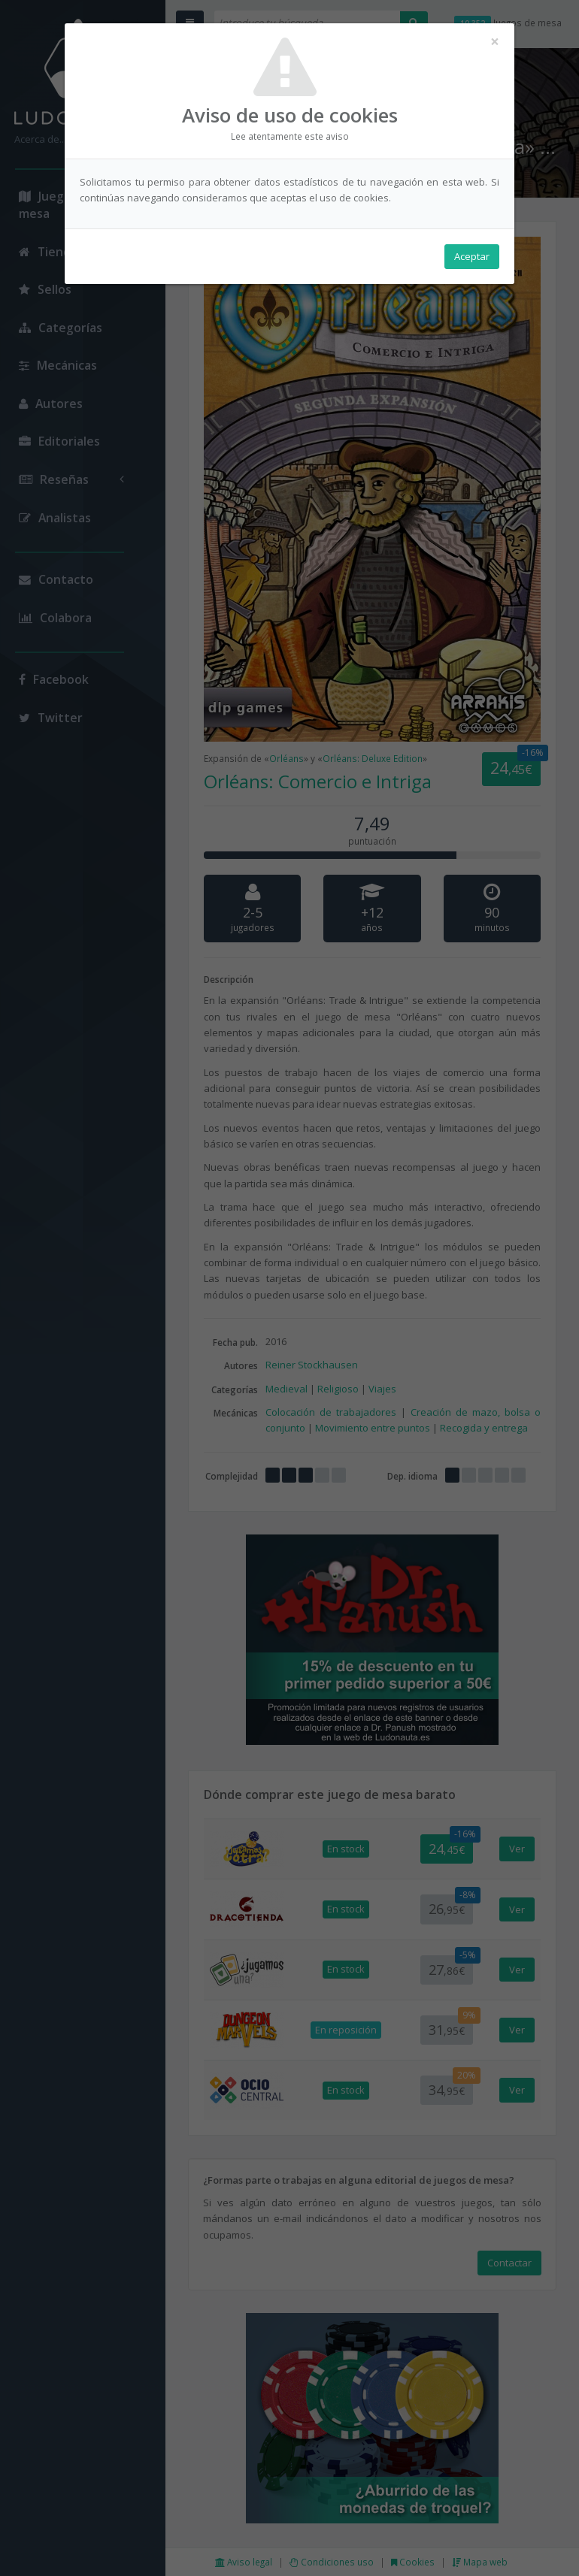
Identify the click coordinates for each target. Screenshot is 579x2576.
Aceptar (472, 256)
